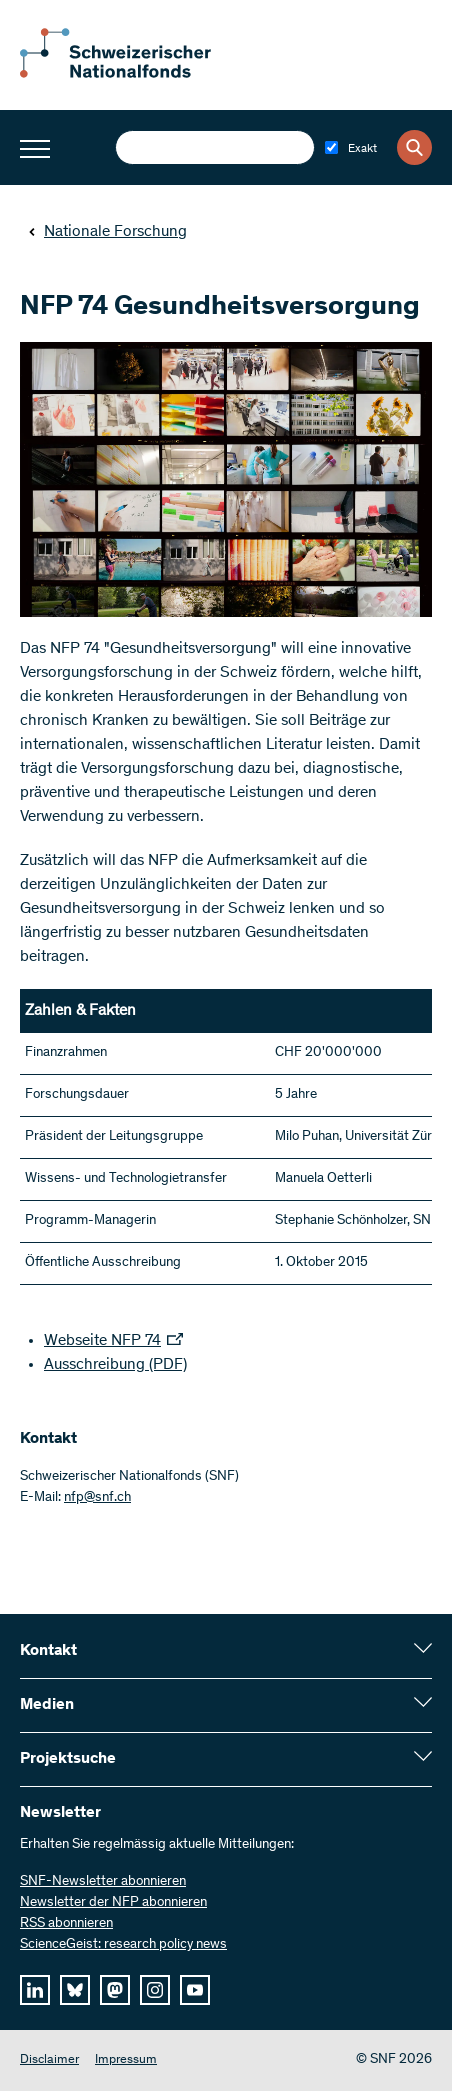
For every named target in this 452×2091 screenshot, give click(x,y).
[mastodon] (115, 1990)
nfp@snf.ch (97, 1498)
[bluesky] (75, 1990)
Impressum (126, 2060)
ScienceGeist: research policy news (123, 1945)
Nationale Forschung (107, 232)
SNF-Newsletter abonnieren (103, 1882)
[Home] (130, 74)
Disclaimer (49, 2060)
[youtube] (195, 1990)
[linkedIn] (35, 1990)
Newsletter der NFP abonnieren (113, 1903)
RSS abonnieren (66, 1924)
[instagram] (155, 1990)
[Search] (414, 147)
